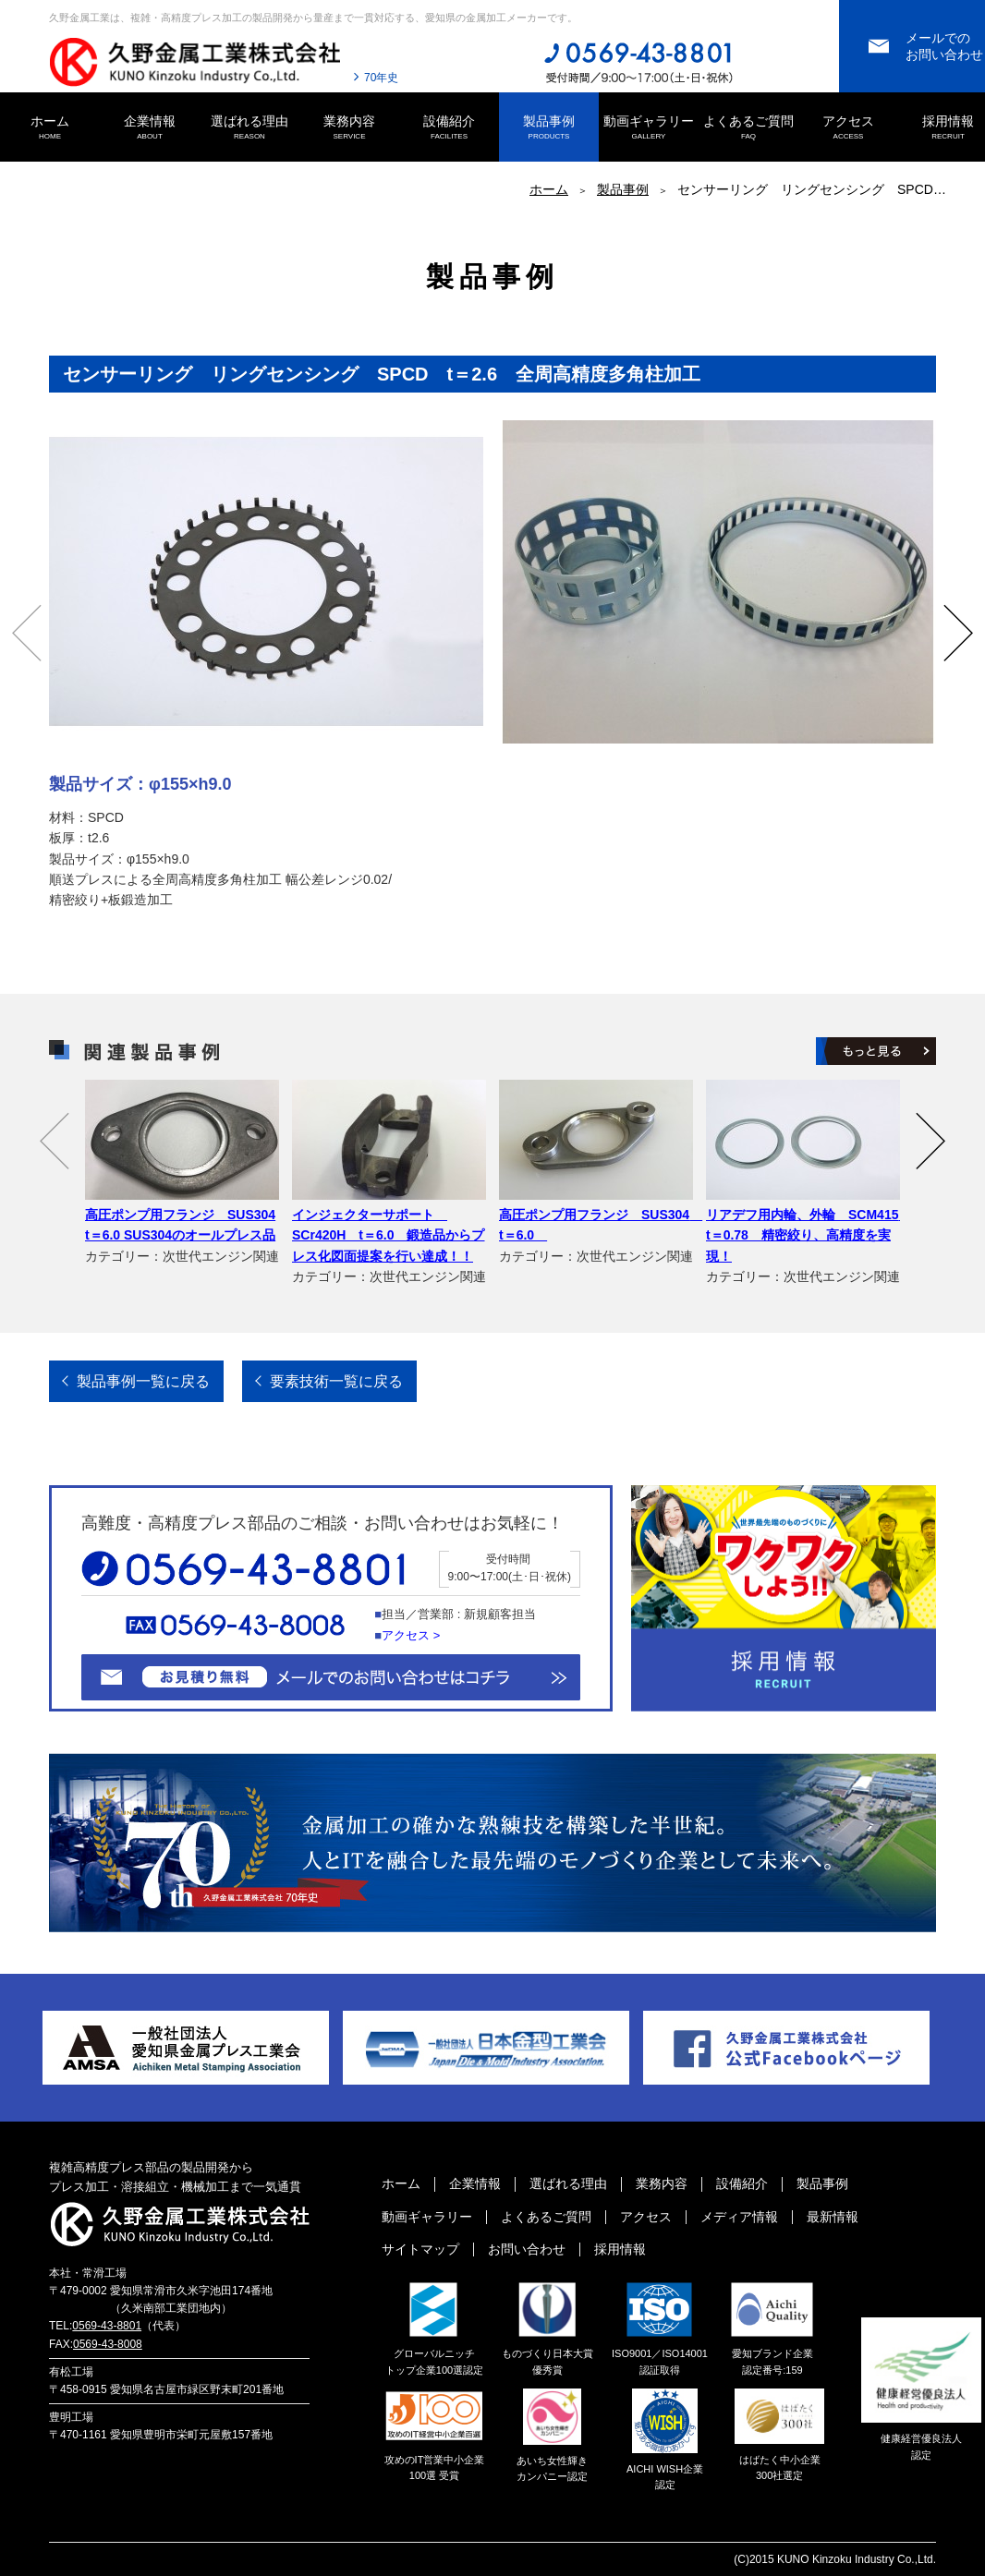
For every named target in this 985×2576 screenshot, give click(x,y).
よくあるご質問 (748, 128)
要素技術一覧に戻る (336, 1381)
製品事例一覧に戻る (143, 1381)
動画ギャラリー (648, 128)
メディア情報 (739, 2216)
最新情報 (832, 2216)
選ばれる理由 (249, 128)
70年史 (381, 77)
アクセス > (411, 1635)
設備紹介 (449, 128)
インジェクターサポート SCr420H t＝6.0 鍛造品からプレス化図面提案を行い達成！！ (388, 1235)
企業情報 (150, 128)
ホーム (49, 128)
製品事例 (549, 128)
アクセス (848, 128)
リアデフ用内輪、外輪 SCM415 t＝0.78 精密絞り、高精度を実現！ (808, 1235)
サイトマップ (420, 2249)
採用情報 (620, 2249)
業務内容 (349, 128)
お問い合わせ (526, 2249)
